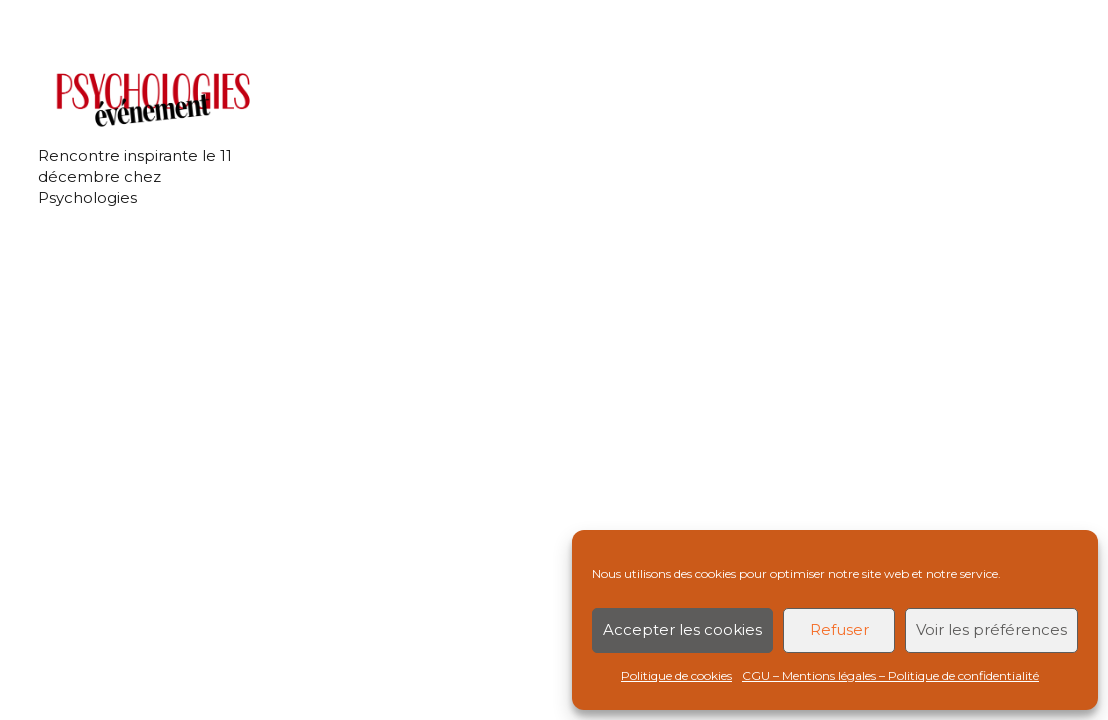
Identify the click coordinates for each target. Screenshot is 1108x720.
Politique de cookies (676, 675)
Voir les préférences (991, 629)
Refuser (839, 629)
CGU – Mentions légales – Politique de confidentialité (890, 675)
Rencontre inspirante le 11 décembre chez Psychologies (135, 176)
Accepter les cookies (682, 629)
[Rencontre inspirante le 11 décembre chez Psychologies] (150, 99)
